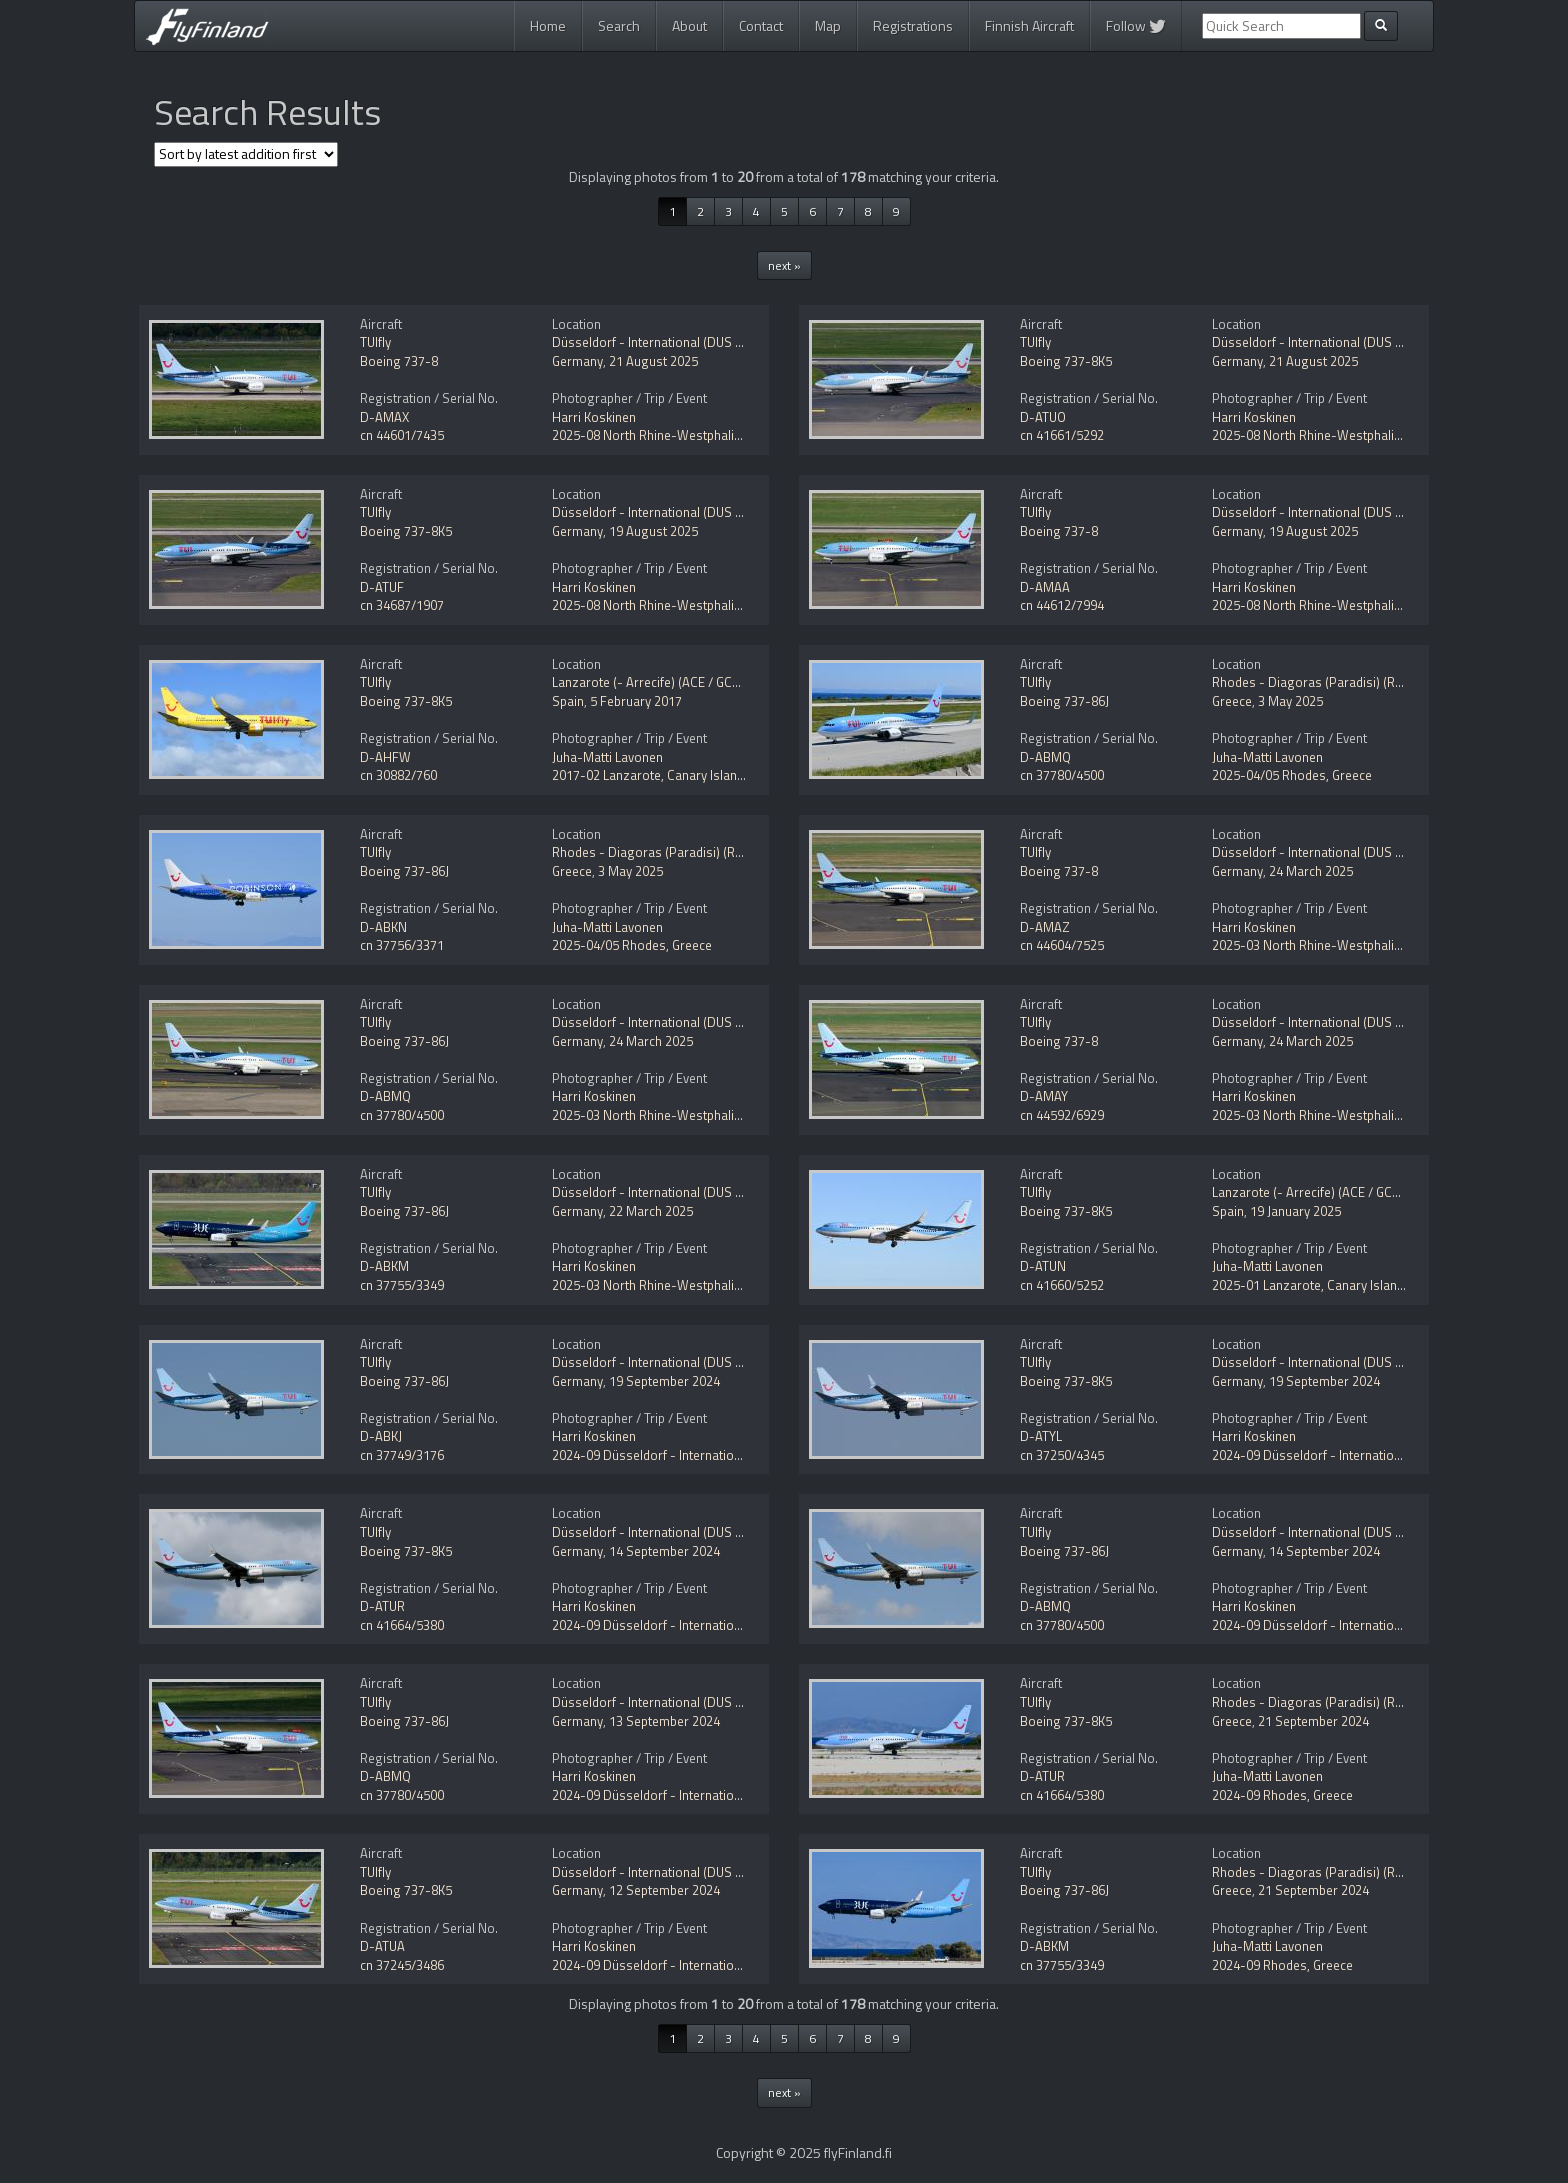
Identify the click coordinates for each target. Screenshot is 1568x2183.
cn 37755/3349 (402, 1285)
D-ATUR (382, 1606)
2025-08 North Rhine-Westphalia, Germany (675, 435)
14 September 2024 (664, 1551)
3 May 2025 (1290, 701)
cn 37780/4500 (1062, 775)
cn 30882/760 (398, 775)
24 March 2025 (1311, 871)
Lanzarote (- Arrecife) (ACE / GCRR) (652, 682)
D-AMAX (384, 417)
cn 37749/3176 (402, 1455)
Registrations (913, 25)
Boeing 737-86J (1064, 701)
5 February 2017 (636, 701)
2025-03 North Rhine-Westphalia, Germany (1335, 945)
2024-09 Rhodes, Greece (1282, 1795)
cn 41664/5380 (402, 1625)
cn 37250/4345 (1062, 1455)
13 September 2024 (664, 1721)
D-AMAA (1045, 587)
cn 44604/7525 (1062, 945)
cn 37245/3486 (402, 1965)
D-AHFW (385, 757)
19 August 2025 (653, 531)
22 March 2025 (651, 1211)
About (689, 25)
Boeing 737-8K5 (1066, 361)
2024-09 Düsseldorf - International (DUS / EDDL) (690, 1455)
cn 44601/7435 (402, 435)
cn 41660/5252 (1062, 1285)
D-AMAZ (1045, 927)
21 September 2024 (1313, 1721)
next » (784, 265)
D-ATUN (1043, 1266)
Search (619, 25)
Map (828, 25)
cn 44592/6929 (1062, 1115)
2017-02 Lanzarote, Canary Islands (651, 775)
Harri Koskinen (594, 417)
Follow (1136, 25)
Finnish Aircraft (1029, 25)
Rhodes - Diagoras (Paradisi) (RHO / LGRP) (1335, 682)
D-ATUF (382, 587)
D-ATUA (382, 1946)
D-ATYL (1041, 1436)
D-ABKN (383, 927)
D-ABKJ (381, 1436)
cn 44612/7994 (1062, 605)
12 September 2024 (664, 1890)
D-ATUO (1043, 417)
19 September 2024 (664, 1381)
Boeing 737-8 (399, 361)
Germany (577, 361)
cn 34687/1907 (402, 605)
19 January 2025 (1295, 1211)
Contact (761, 25)
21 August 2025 (653, 361)
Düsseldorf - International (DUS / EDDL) (665, 342)
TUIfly (375, 342)
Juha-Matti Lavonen (607, 757)
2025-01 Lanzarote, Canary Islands (1311, 1285)
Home (548, 25)
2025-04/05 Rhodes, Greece (1292, 775)
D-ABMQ (1045, 757)
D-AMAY (1044, 1096)
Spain (568, 701)
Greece (1232, 701)
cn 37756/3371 (402, 945)
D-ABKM (384, 1266)
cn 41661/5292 (1062, 435)
